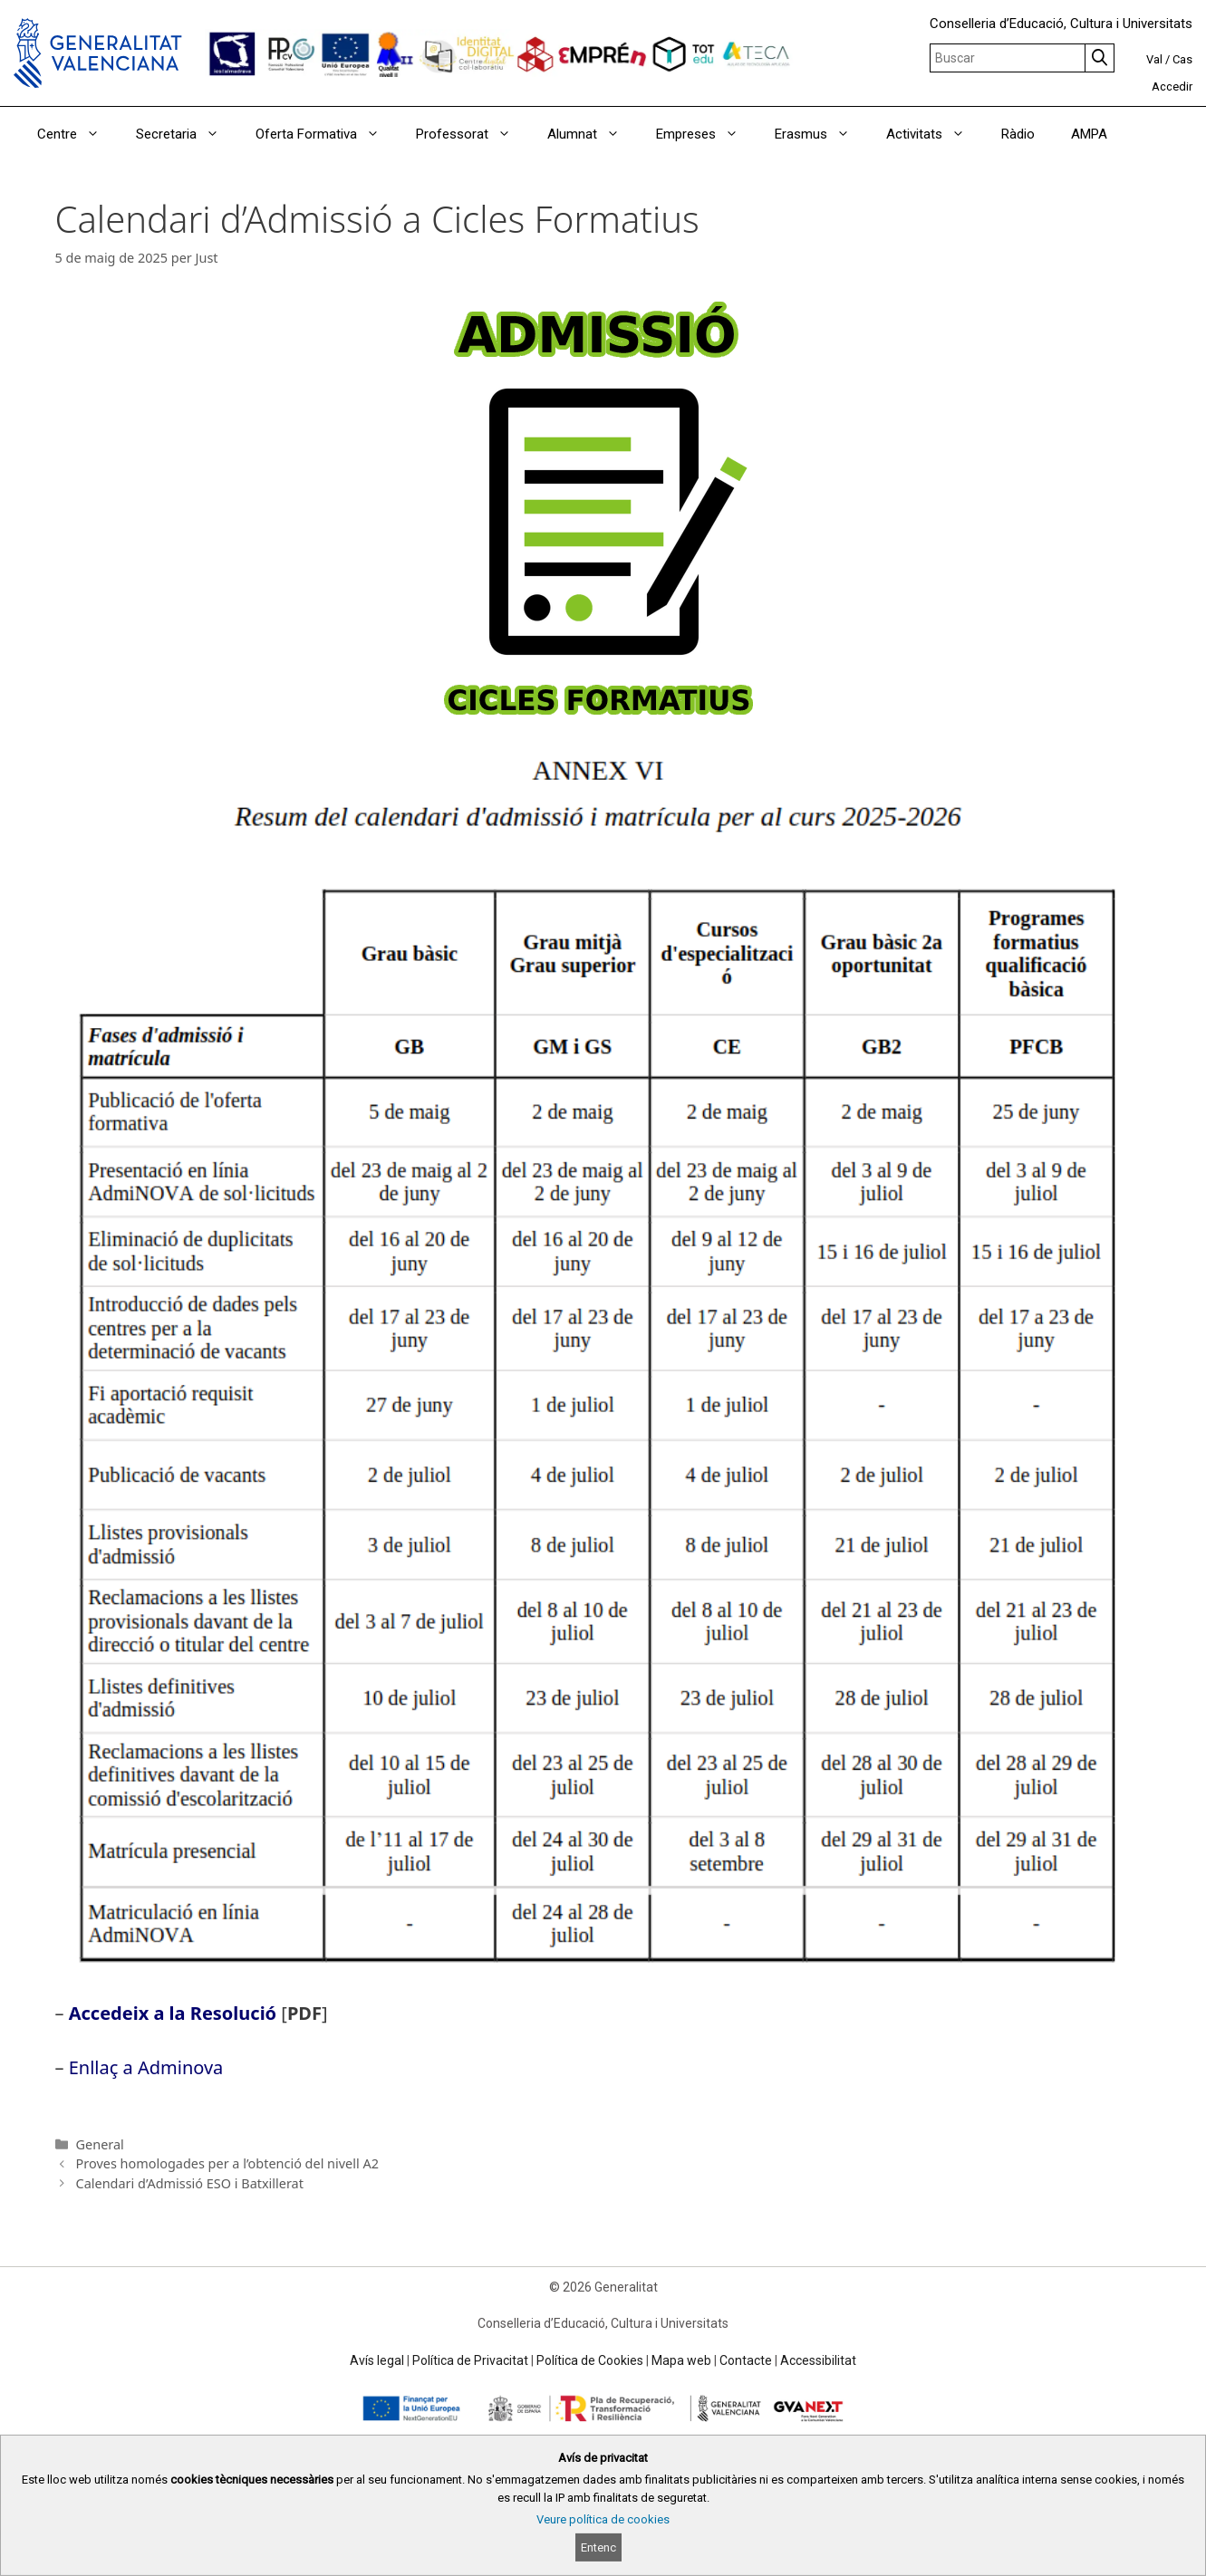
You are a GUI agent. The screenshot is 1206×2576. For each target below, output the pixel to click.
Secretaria (186, 134)
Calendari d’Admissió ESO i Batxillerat (190, 2183)
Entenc (598, 2547)
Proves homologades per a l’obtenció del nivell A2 (227, 2163)
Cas (1182, 59)
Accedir (1172, 86)
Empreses (706, 134)
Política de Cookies (589, 2360)
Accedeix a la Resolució (172, 2013)
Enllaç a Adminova (146, 2067)
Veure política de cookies (603, 2519)
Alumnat (592, 134)
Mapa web (681, 2360)
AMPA (1089, 134)
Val (1154, 59)
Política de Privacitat (470, 2360)
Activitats (934, 134)
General (100, 2144)
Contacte (745, 2360)
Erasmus (821, 134)
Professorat (472, 134)
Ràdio (1018, 134)
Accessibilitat (818, 2360)
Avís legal (377, 2360)
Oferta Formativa (327, 134)
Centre (77, 134)
